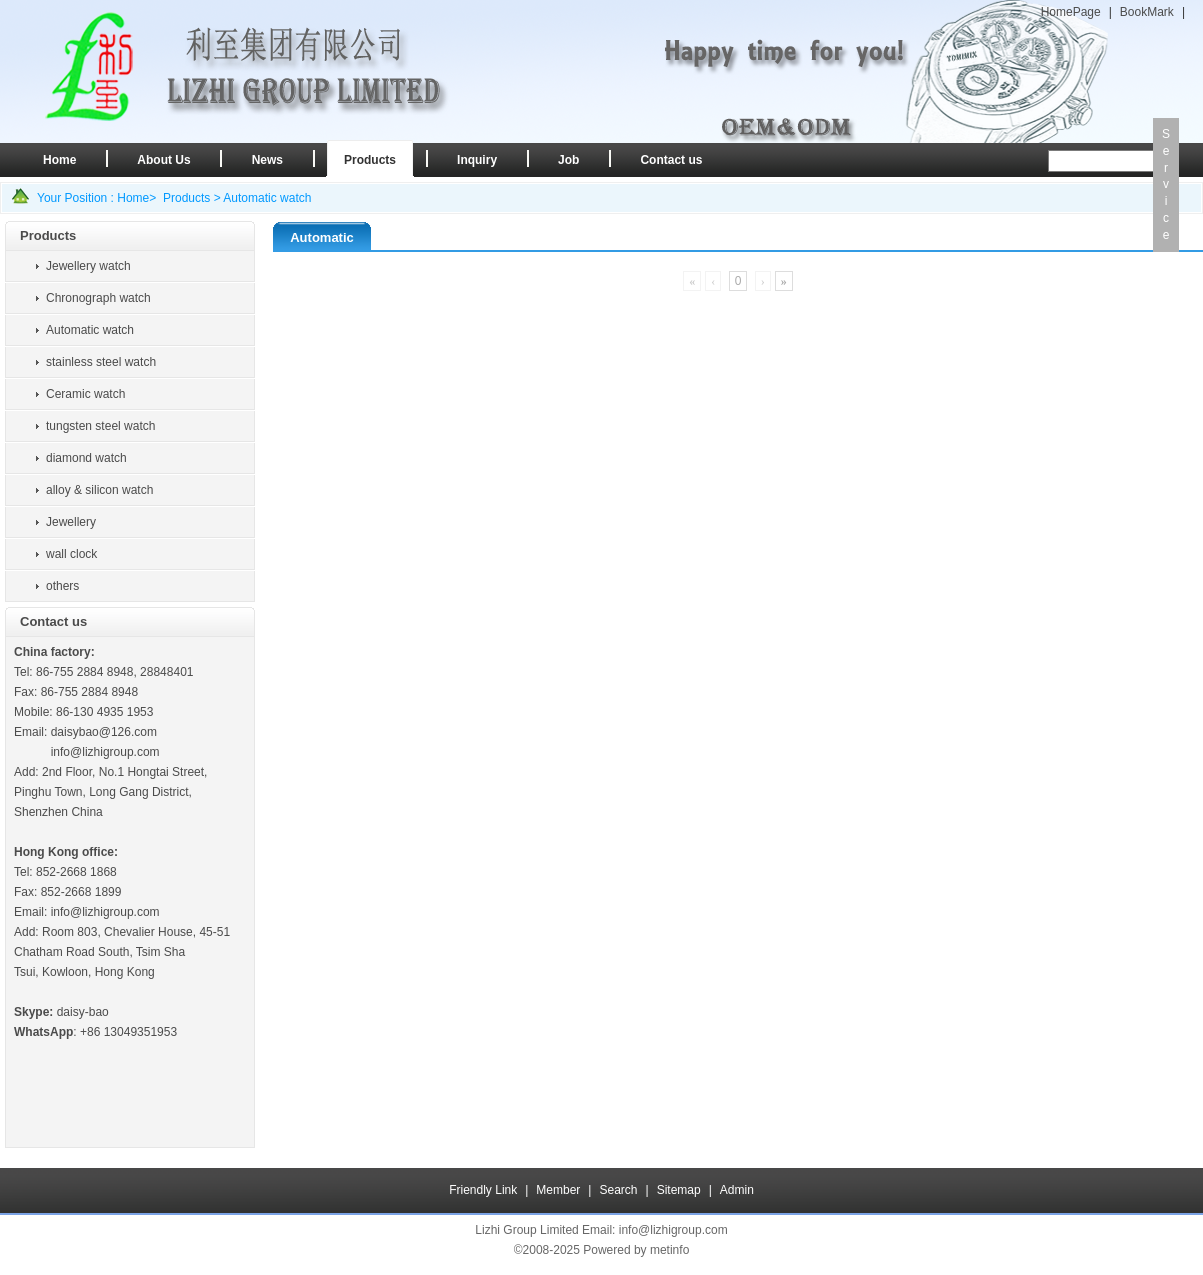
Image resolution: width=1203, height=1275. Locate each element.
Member (558, 1190)
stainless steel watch (101, 362)
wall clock (71, 554)
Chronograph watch (98, 298)
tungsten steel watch (100, 426)
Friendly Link (483, 1190)
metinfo (669, 1250)
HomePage (1071, 12)
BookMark (1147, 12)
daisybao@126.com (104, 732)
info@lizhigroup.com (105, 752)
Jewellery (71, 522)
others (62, 586)
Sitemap (679, 1190)
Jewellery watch (88, 266)
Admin (737, 1190)
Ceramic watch (85, 394)
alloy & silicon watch (99, 490)
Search (618, 1190)
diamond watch (86, 458)
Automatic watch (267, 198)
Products (186, 198)
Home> (136, 198)
